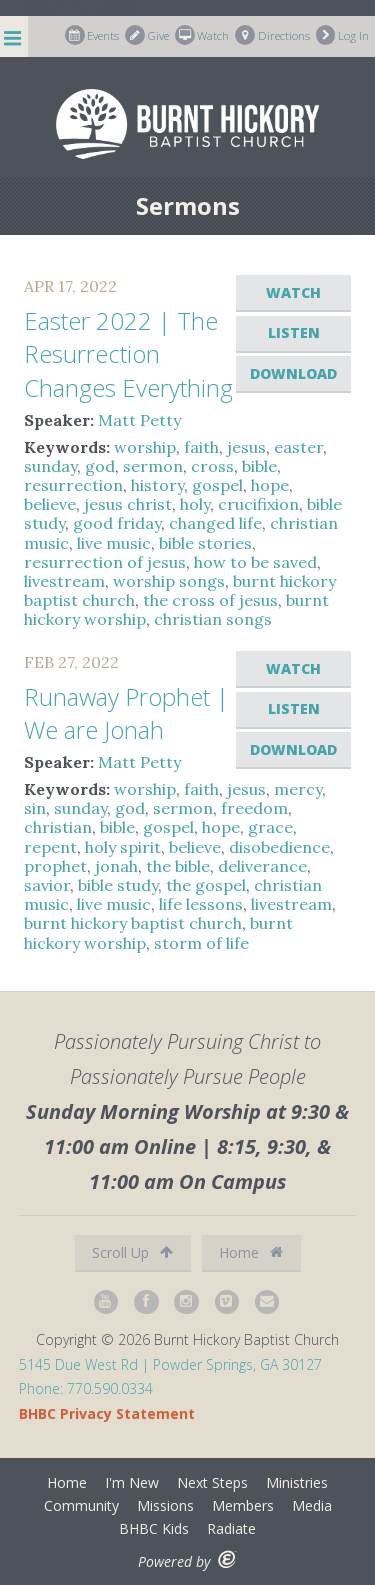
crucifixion (258, 504)
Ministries (297, 1482)
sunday (50, 466)
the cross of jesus (210, 600)
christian (58, 827)
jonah (116, 866)
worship (145, 447)
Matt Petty (139, 420)
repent (50, 847)
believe (50, 504)
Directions (272, 35)
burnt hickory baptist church (133, 923)
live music (114, 543)
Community (81, 1505)
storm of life (201, 943)
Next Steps (212, 1482)
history (157, 485)
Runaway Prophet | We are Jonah (126, 713)
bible (259, 466)
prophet (55, 866)
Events (92, 35)
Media (312, 1505)
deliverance (262, 866)
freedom (254, 808)
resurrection (73, 485)
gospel (217, 485)
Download (293, 373)
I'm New (132, 1482)
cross (212, 466)
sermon (153, 466)
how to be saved (255, 562)
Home (251, 1252)
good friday (117, 523)
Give (147, 35)
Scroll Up (132, 1252)
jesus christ (128, 504)
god (100, 466)
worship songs (169, 581)
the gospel (206, 885)
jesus (246, 447)
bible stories (205, 543)
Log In (343, 35)
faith (201, 447)
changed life (215, 523)
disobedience (279, 847)
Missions (165, 1505)
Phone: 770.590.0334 (86, 1388)
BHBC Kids (154, 1528)
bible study (118, 885)
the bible (178, 866)
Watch (202, 35)
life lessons (201, 904)
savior (47, 885)
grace (270, 827)
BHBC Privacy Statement (107, 1413)
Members (243, 1505)
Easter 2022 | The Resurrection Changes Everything (128, 354)
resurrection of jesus (105, 562)
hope (270, 485)
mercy (298, 789)
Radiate (231, 1528)
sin (35, 808)
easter (298, 447)
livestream (64, 581)
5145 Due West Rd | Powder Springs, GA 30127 (170, 1364)
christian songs (213, 619)
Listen (294, 332)
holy (195, 504)
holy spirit (123, 847)
